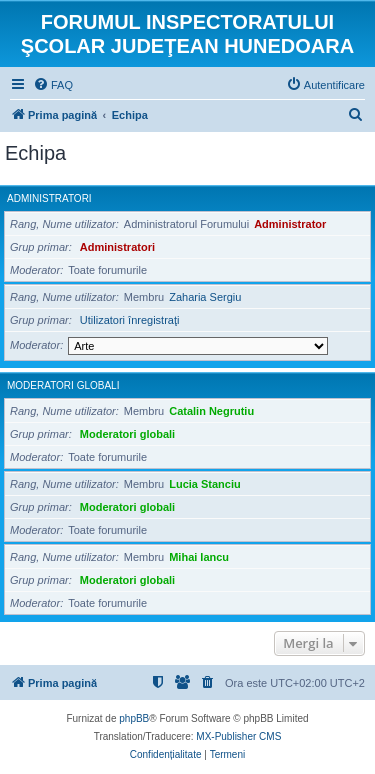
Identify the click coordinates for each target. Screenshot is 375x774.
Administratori (49, 198)
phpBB (134, 718)
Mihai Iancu (199, 557)
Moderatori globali (63, 385)
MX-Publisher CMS (238, 736)
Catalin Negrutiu (211, 411)
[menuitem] (53, 85)
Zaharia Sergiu (205, 297)
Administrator (290, 224)
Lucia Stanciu (205, 484)
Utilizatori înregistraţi (130, 320)
